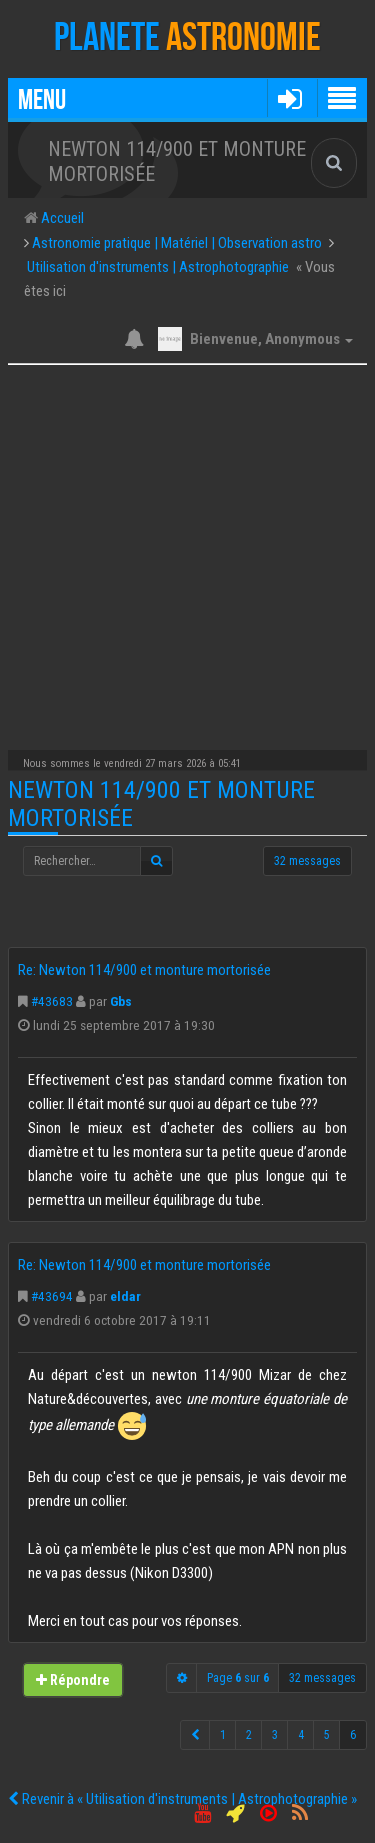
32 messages (307, 861)
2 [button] (249, 1735)
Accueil (61, 218)
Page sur (238, 1678)
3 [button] (275, 1735)
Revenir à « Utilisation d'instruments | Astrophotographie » (182, 1799)
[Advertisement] (187, 552)
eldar (125, 1296)
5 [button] (327, 1735)
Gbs (121, 1001)
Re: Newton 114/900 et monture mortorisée (144, 970)
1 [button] (223, 1735)
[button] (289, 98)
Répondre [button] (73, 1680)
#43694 (52, 1296)
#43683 (52, 1001)
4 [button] (301, 1735)
